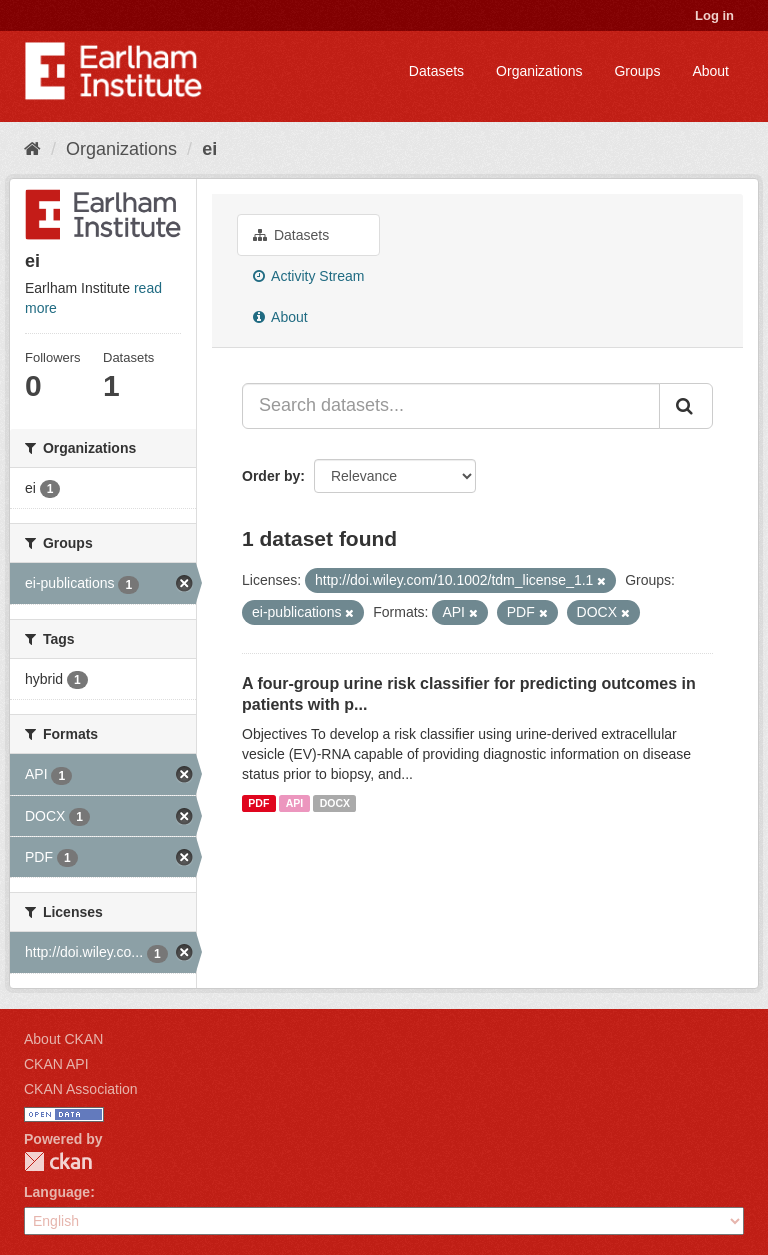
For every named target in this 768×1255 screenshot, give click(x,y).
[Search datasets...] (451, 406)
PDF (258, 803)
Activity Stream (308, 276)
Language (57, 1192)
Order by (271, 476)
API (295, 803)
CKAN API (56, 1064)
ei (209, 149)
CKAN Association (81, 1089)
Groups (637, 71)
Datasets (436, 71)
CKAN (58, 1161)
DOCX (335, 803)
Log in (714, 15)
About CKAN (63, 1039)
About (710, 71)
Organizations (539, 71)
